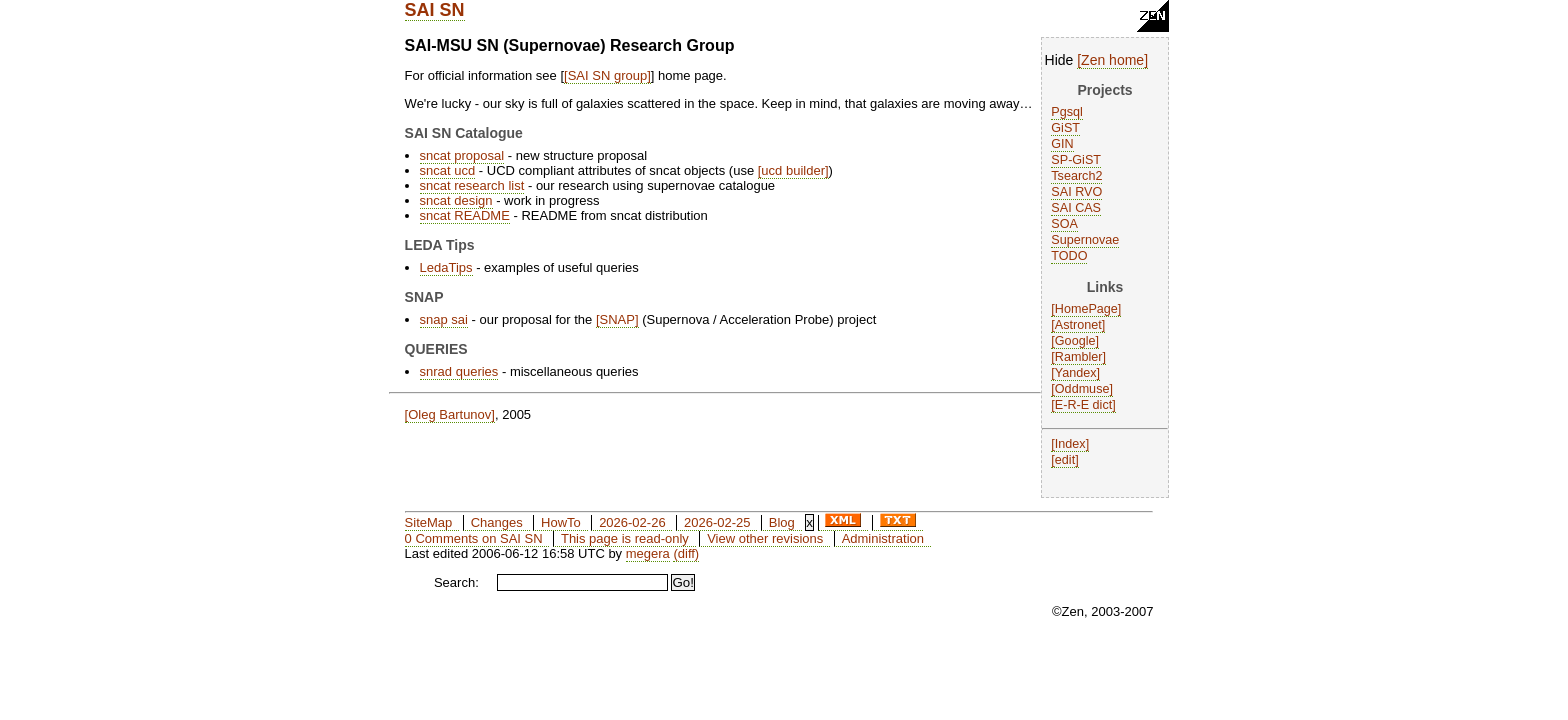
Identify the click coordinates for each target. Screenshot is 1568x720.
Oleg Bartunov (449, 414)
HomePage (1086, 309)
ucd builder (793, 170)
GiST (1065, 128)
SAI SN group (608, 75)
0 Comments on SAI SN (474, 538)
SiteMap (429, 522)
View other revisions (765, 538)
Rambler (1079, 357)
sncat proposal (462, 155)
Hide (1059, 60)
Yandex (1076, 373)
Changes (497, 522)
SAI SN (435, 10)
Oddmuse (1082, 389)
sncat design (456, 200)
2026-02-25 (717, 522)
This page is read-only (625, 538)
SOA (1064, 224)
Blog (782, 522)
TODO (1069, 256)
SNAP (617, 319)
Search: (456, 582)
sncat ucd (448, 170)
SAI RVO (1076, 192)
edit (1065, 460)
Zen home (1112, 60)
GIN (1062, 144)
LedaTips (446, 267)
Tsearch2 (1076, 176)
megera (648, 553)
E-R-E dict (1083, 405)
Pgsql (1067, 112)
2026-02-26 (632, 522)
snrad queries (459, 371)
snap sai (444, 319)
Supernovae (1085, 240)
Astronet (1078, 325)
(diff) (686, 553)
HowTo (561, 522)
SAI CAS (1076, 208)
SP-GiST (1076, 160)
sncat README (465, 215)
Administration (883, 538)
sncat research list (472, 185)
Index (1070, 444)
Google (1075, 341)
